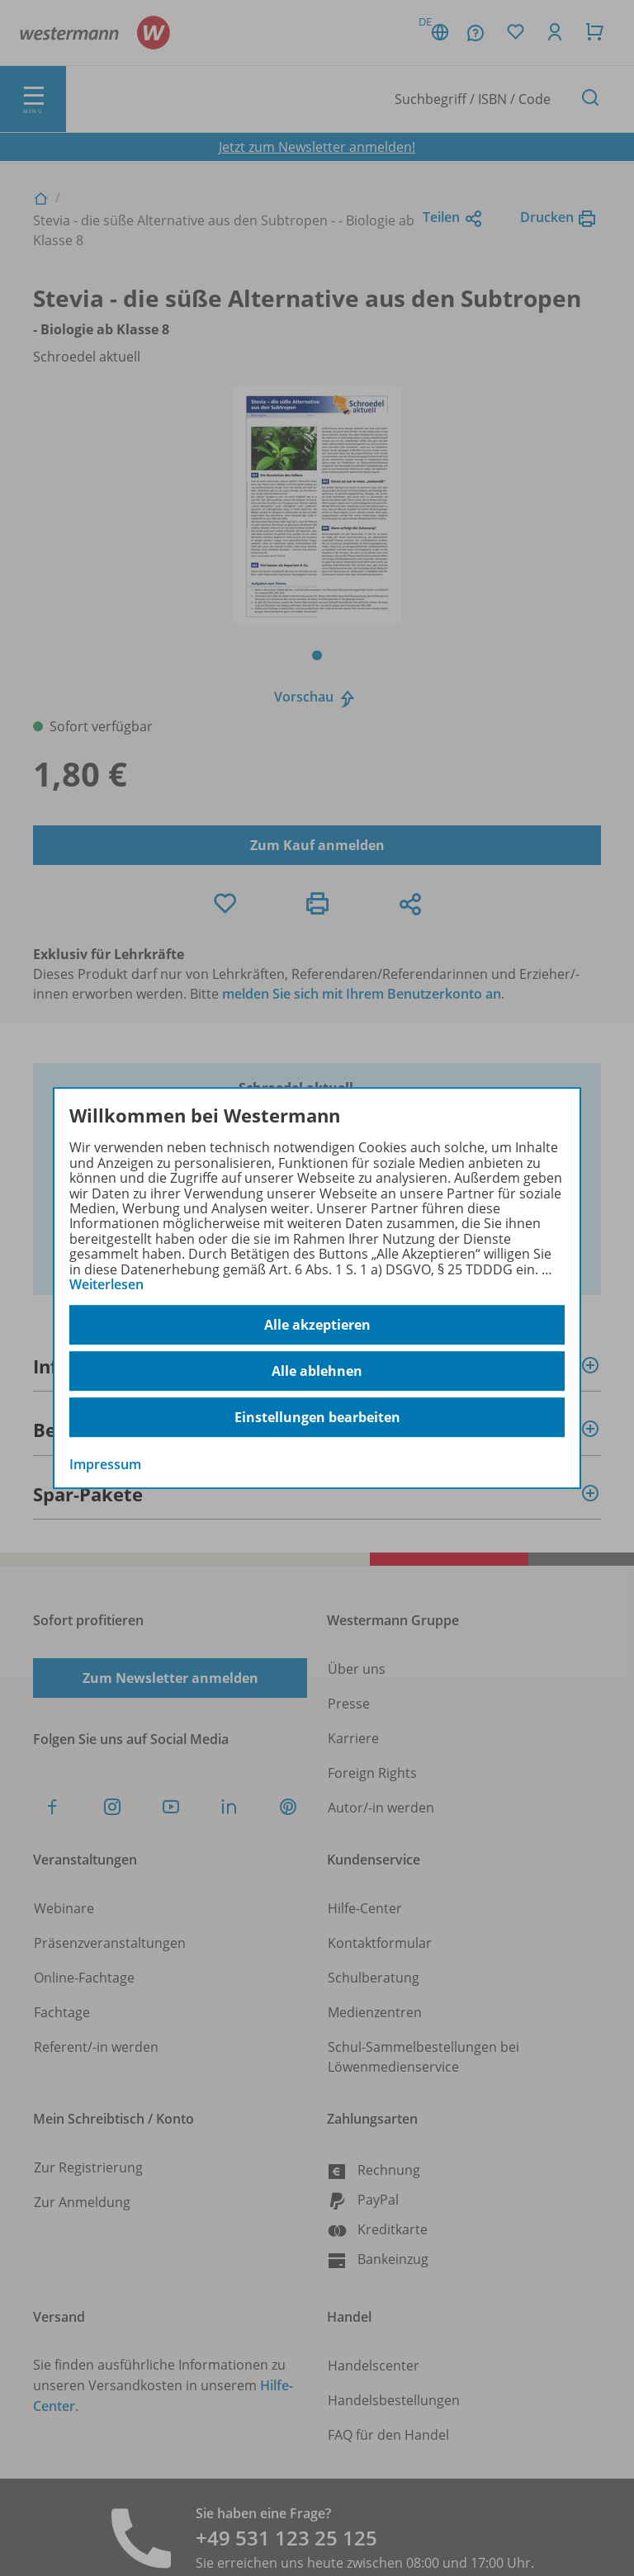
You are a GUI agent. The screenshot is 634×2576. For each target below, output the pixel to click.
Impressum (105, 1465)
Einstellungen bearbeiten (317, 1417)
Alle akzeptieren (317, 1325)
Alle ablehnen (317, 1371)
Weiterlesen (106, 1284)
